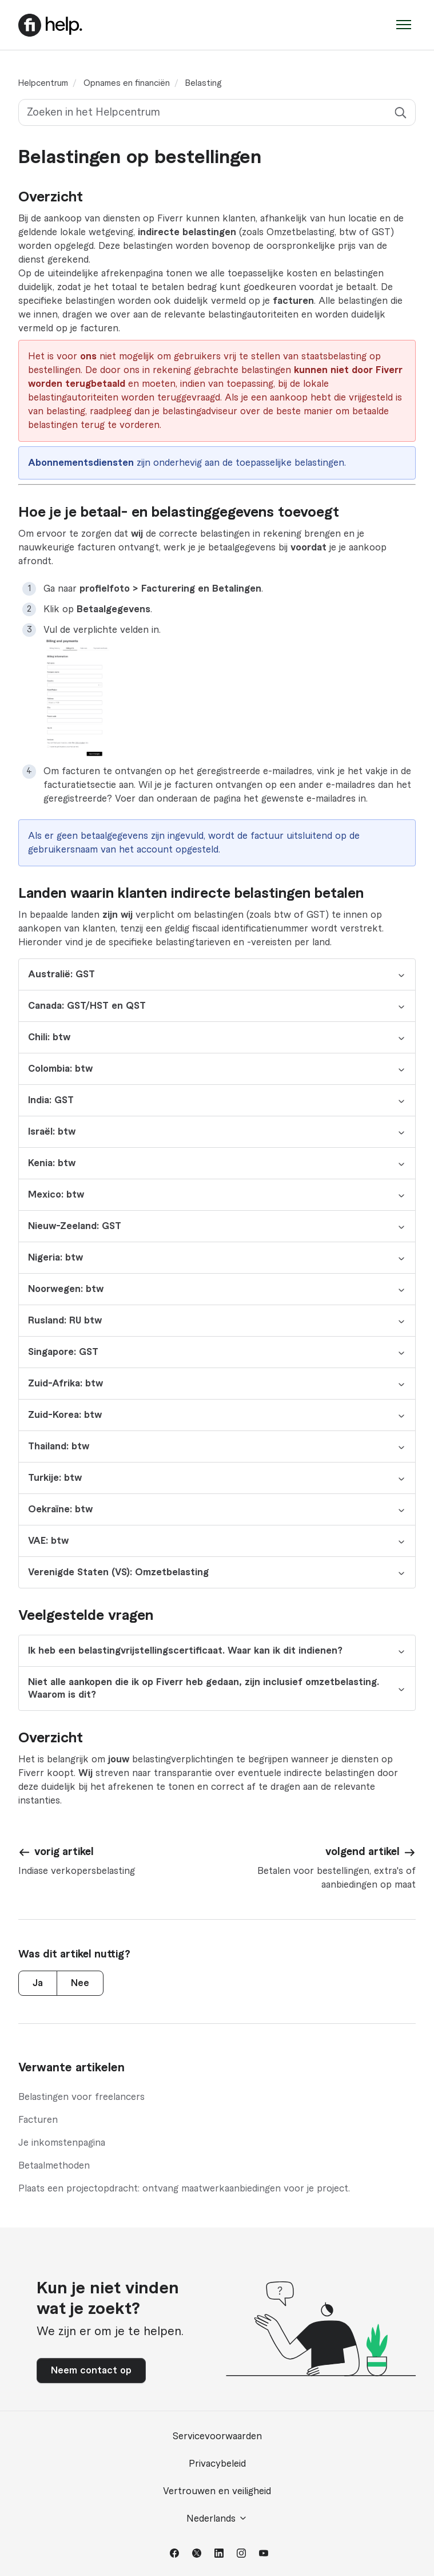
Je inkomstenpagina (61, 2142)
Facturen (38, 2120)
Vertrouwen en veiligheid (217, 2491)
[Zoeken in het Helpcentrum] (217, 112)
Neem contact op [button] (91, 2370)
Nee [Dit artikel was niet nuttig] (80, 1983)
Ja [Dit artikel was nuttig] (38, 1983)
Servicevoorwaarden (217, 2436)
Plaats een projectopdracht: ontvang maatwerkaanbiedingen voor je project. (184, 2188)
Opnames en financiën (126, 84)
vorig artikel (64, 1851)
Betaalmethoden (54, 2165)
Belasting (203, 84)
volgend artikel (362, 1851)
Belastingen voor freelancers (81, 2097)
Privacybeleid (217, 2463)
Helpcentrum (43, 84)
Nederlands (217, 2518)
